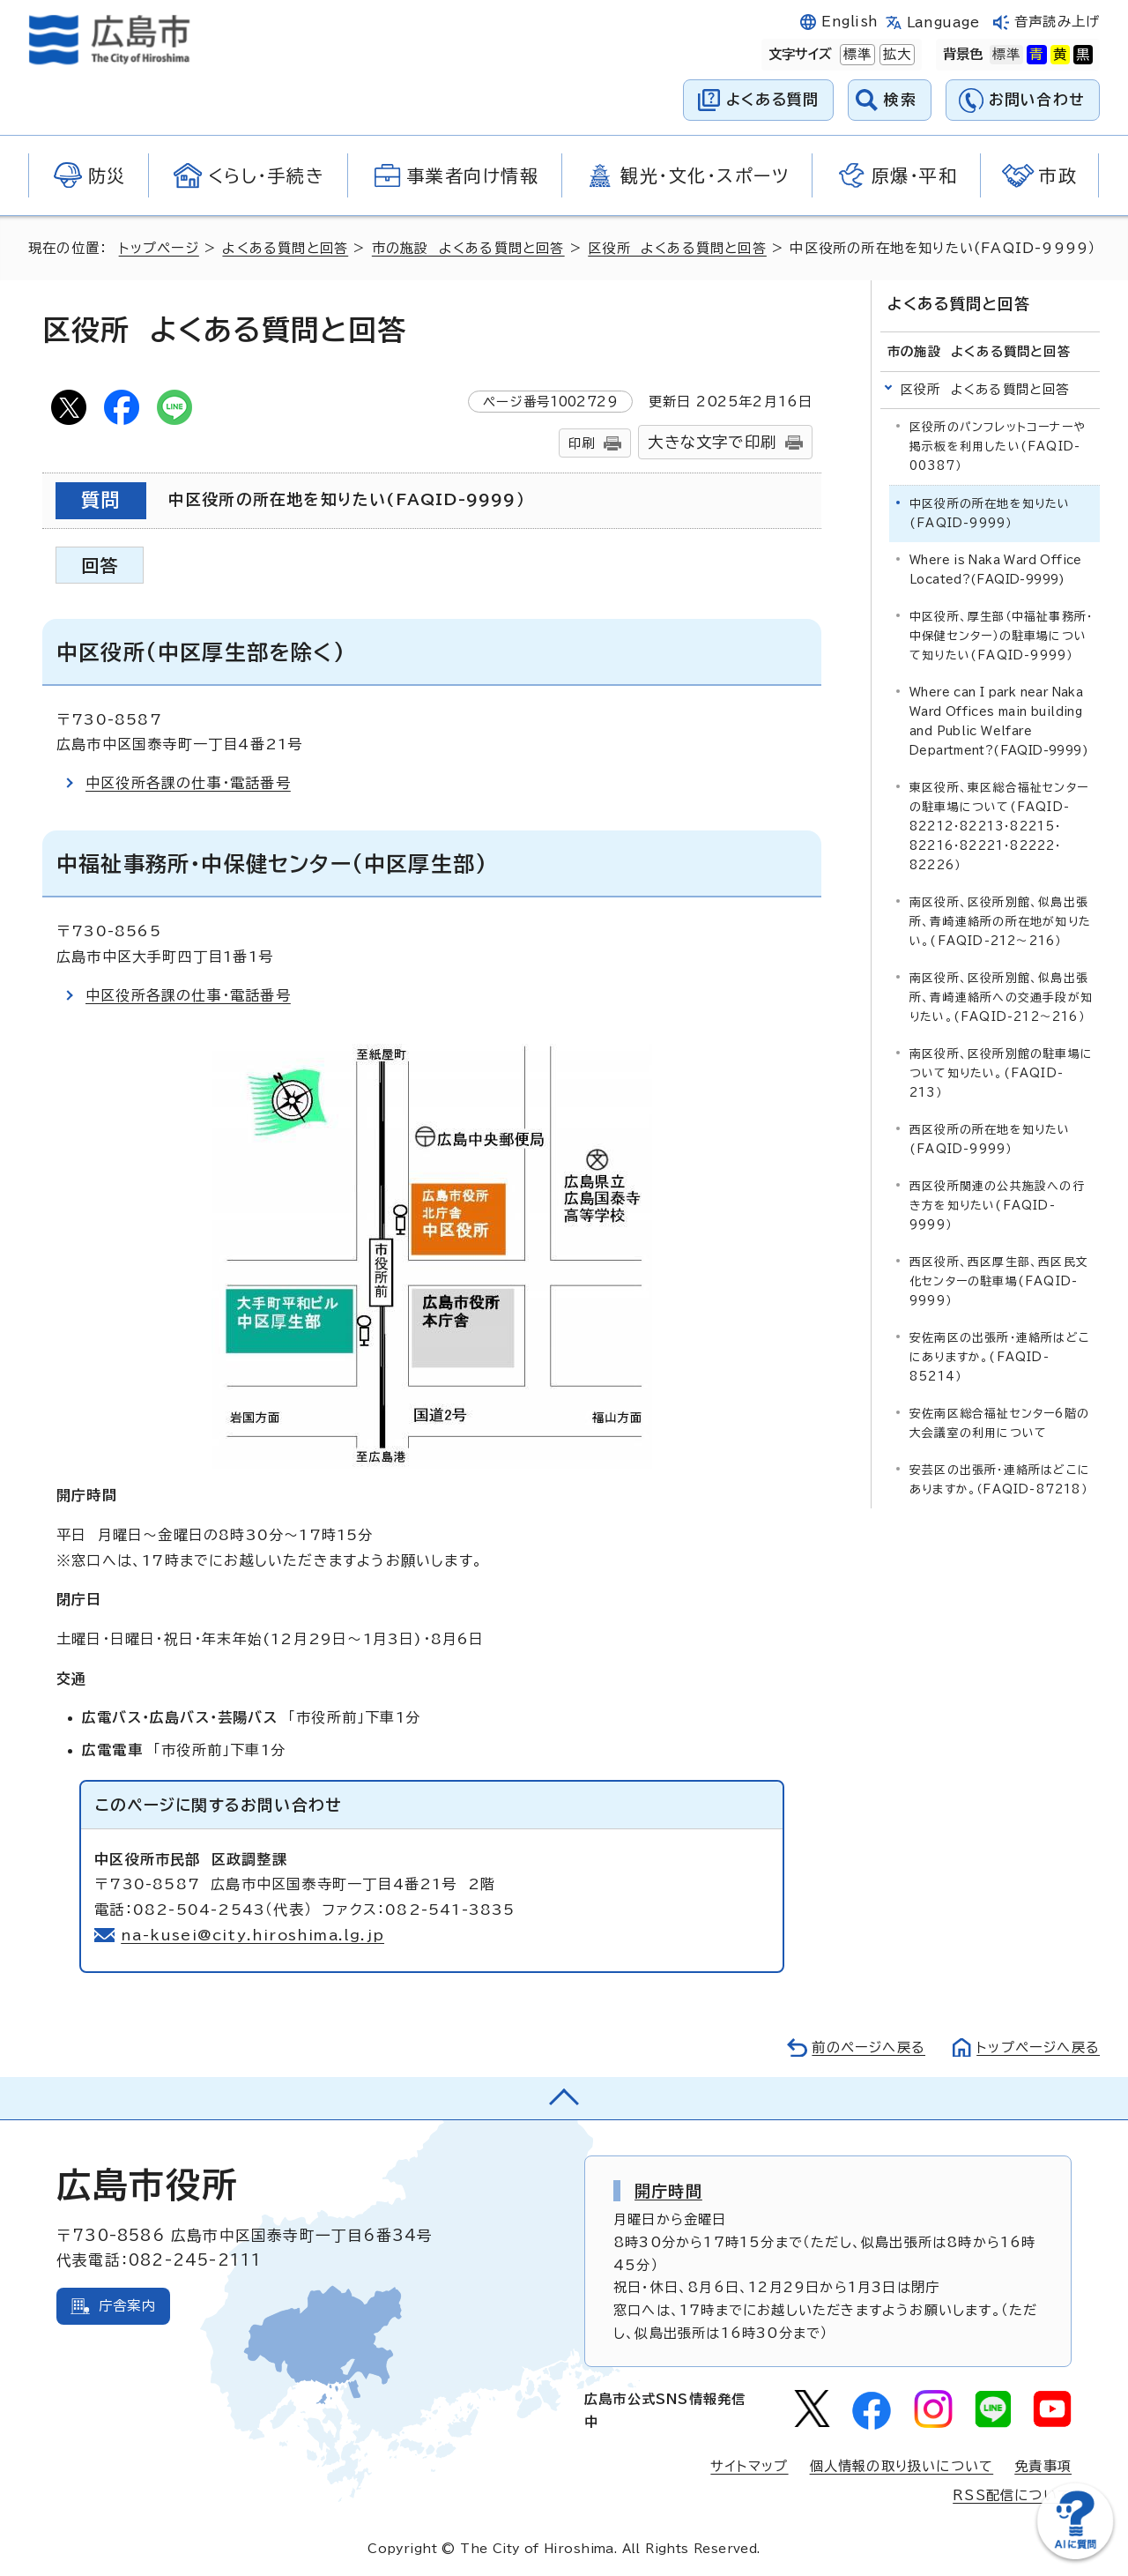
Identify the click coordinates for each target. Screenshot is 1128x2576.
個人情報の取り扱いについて (902, 2466)
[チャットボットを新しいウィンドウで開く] (1075, 2555)
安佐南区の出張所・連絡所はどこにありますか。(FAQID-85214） (999, 1357)
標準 (856, 55)
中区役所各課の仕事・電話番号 (188, 783)
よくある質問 (772, 99)
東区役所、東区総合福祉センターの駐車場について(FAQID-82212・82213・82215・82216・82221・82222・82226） (998, 826)
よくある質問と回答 (285, 248)
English (849, 21)
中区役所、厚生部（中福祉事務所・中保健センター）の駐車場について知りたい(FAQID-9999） (1001, 636)
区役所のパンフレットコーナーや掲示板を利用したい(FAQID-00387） (997, 446)
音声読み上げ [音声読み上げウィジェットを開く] (1057, 21)
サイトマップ (749, 2466)
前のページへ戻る (868, 2047)
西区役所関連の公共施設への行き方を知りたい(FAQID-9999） (997, 1205)
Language (943, 22)
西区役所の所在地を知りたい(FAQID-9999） (990, 1139)
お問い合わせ (1037, 99)
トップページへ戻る (1038, 2047)
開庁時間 (668, 2191)
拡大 (895, 55)
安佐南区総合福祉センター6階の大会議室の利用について (999, 1423)
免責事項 (1043, 2466)
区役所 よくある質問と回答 (677, 248)
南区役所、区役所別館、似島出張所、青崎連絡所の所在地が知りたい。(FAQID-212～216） (1000, 922)
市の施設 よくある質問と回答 (468, 248)
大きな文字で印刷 (712, 442)
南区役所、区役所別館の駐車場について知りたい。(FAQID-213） (1001, 1073)
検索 (900, 99)
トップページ (159, 248)
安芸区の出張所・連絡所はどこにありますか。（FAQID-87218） (999, 1479)
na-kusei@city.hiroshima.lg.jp (252, 1935)
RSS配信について (1012, 2495)
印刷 (581, 443)
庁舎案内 (127, 2305)
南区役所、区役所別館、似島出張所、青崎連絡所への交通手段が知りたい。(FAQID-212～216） (1001, 997)
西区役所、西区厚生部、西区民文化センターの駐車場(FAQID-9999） (998, 1281)
